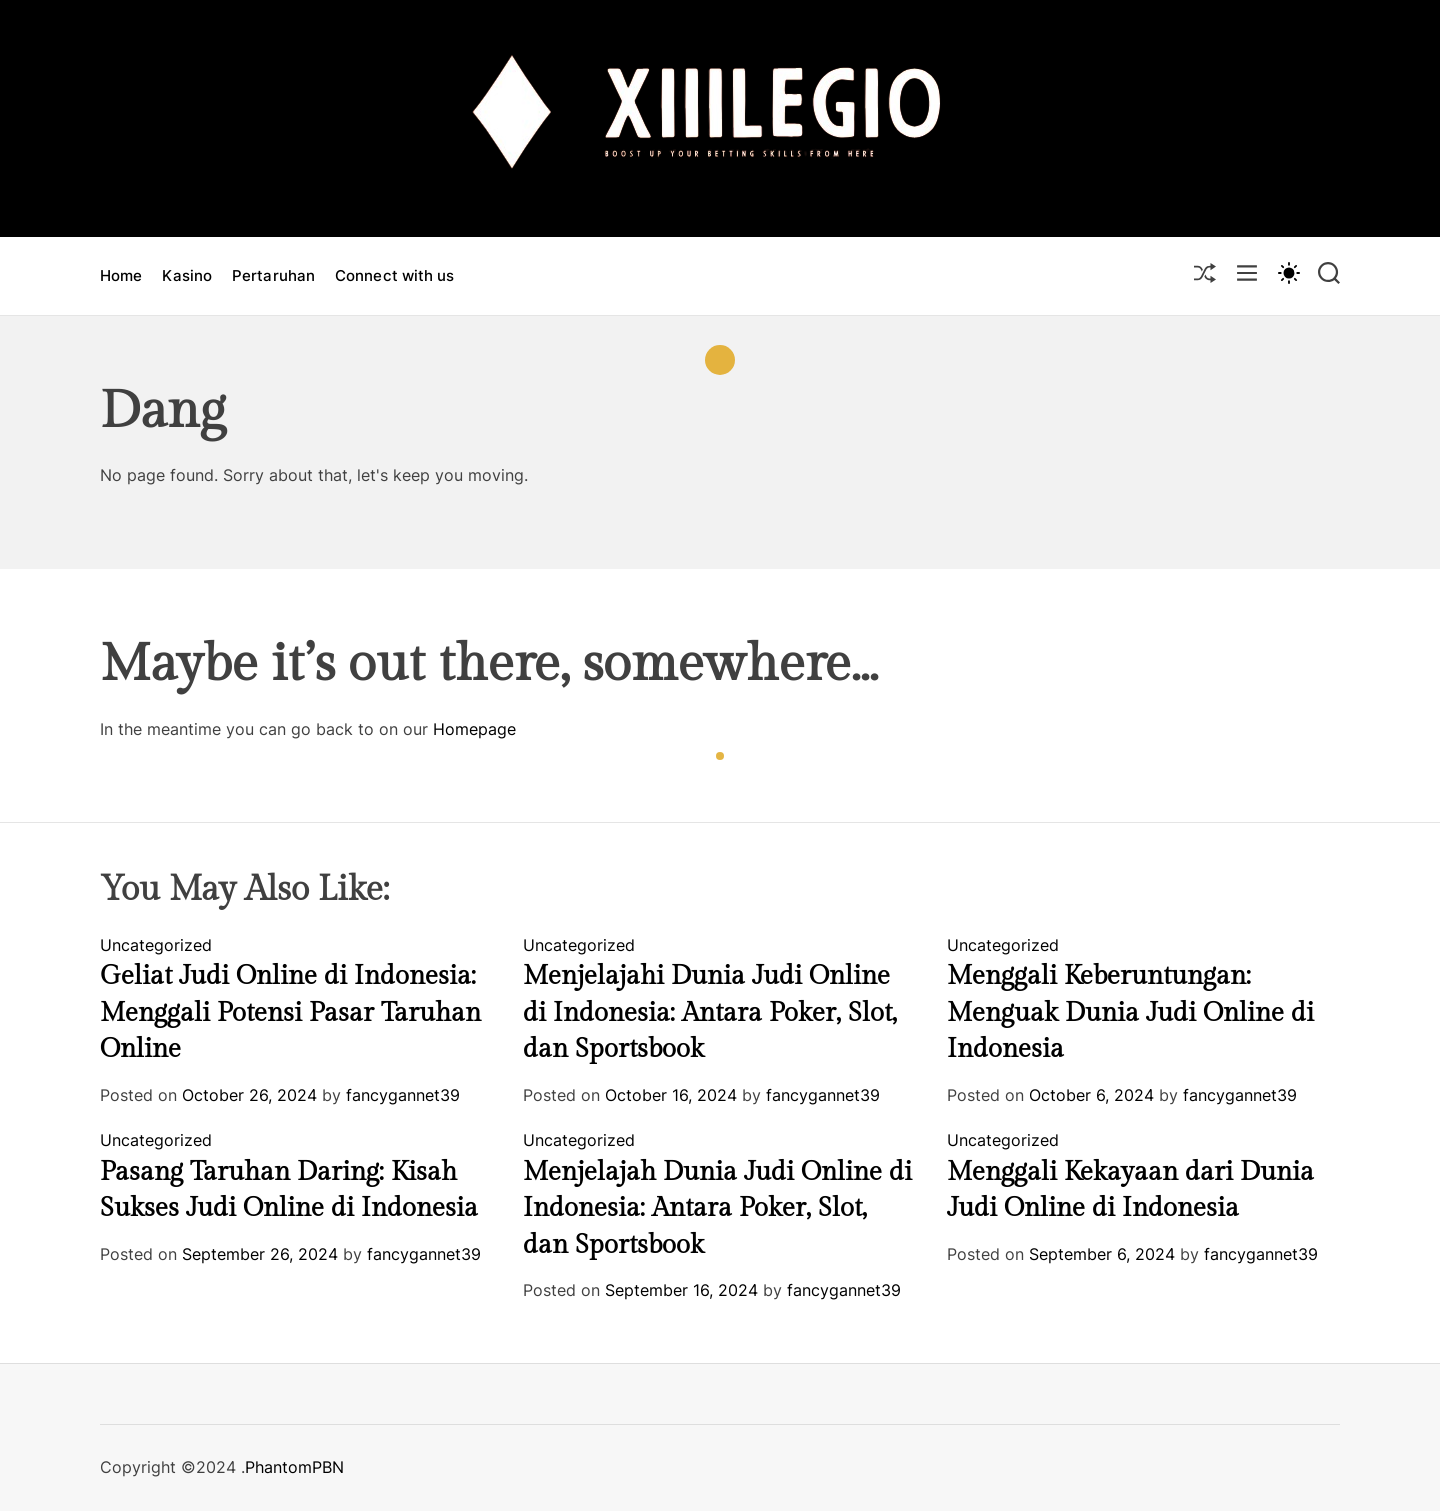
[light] (1288, 272)
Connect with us (395, 275)
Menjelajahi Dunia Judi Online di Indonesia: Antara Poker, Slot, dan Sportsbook (710, 1012)
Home (121, 275)
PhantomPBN (294, 1467)
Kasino (187, 275)
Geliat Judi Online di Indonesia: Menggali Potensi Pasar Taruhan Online (290, 1012)
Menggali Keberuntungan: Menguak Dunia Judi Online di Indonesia (1130, 1012)
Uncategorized (156, 945)
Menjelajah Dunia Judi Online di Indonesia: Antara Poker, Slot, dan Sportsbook (717, 1208)
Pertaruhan (273, 275)
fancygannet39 (403, 1095)
